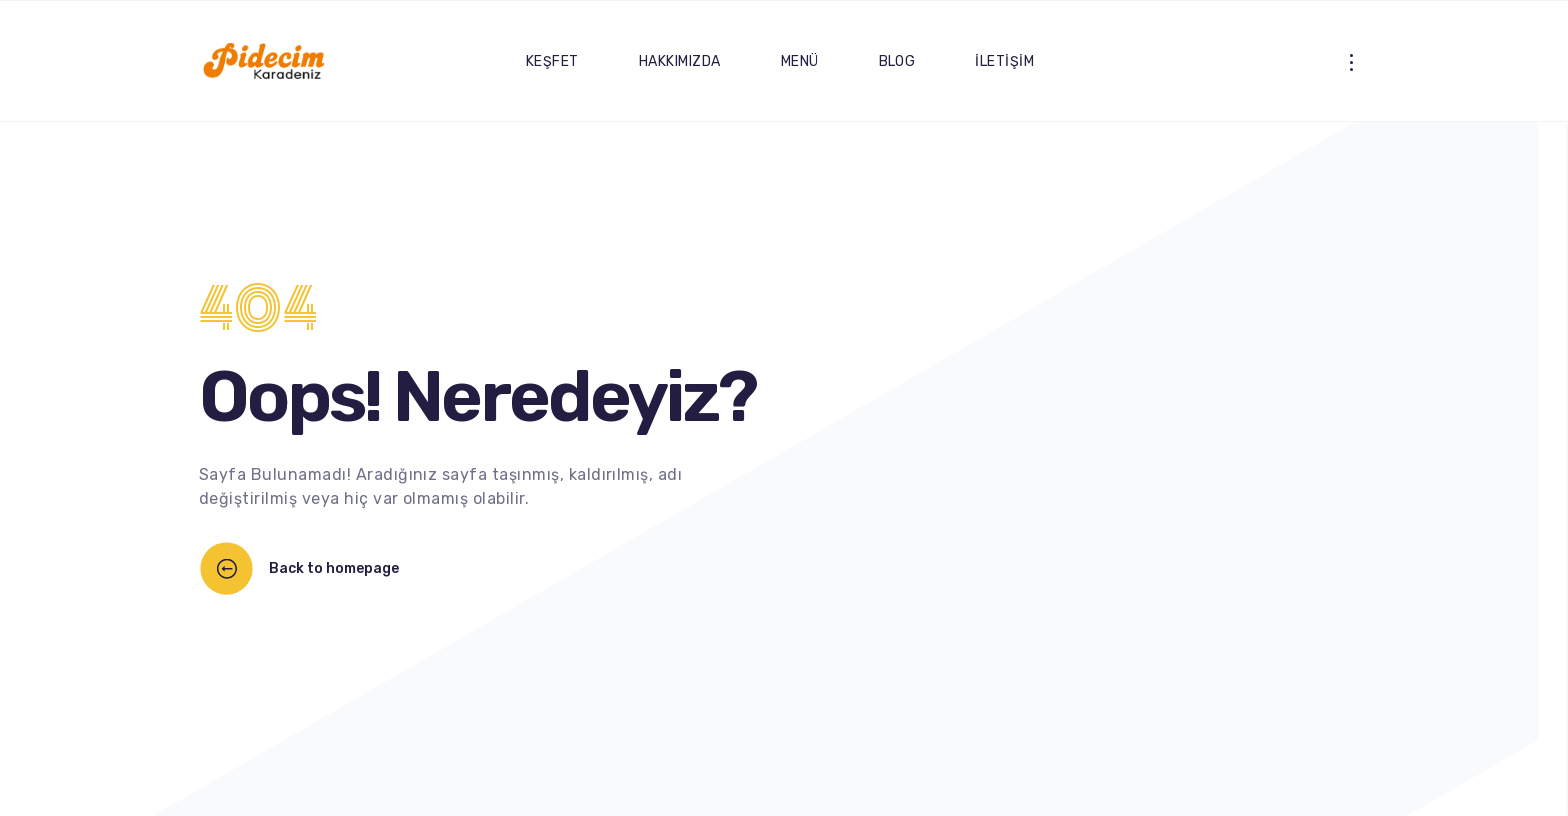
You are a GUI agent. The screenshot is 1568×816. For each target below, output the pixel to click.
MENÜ (800, 61)
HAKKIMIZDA (680, 61)
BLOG (897, 61)
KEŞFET (552, 61)
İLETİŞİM (1004, 61)
